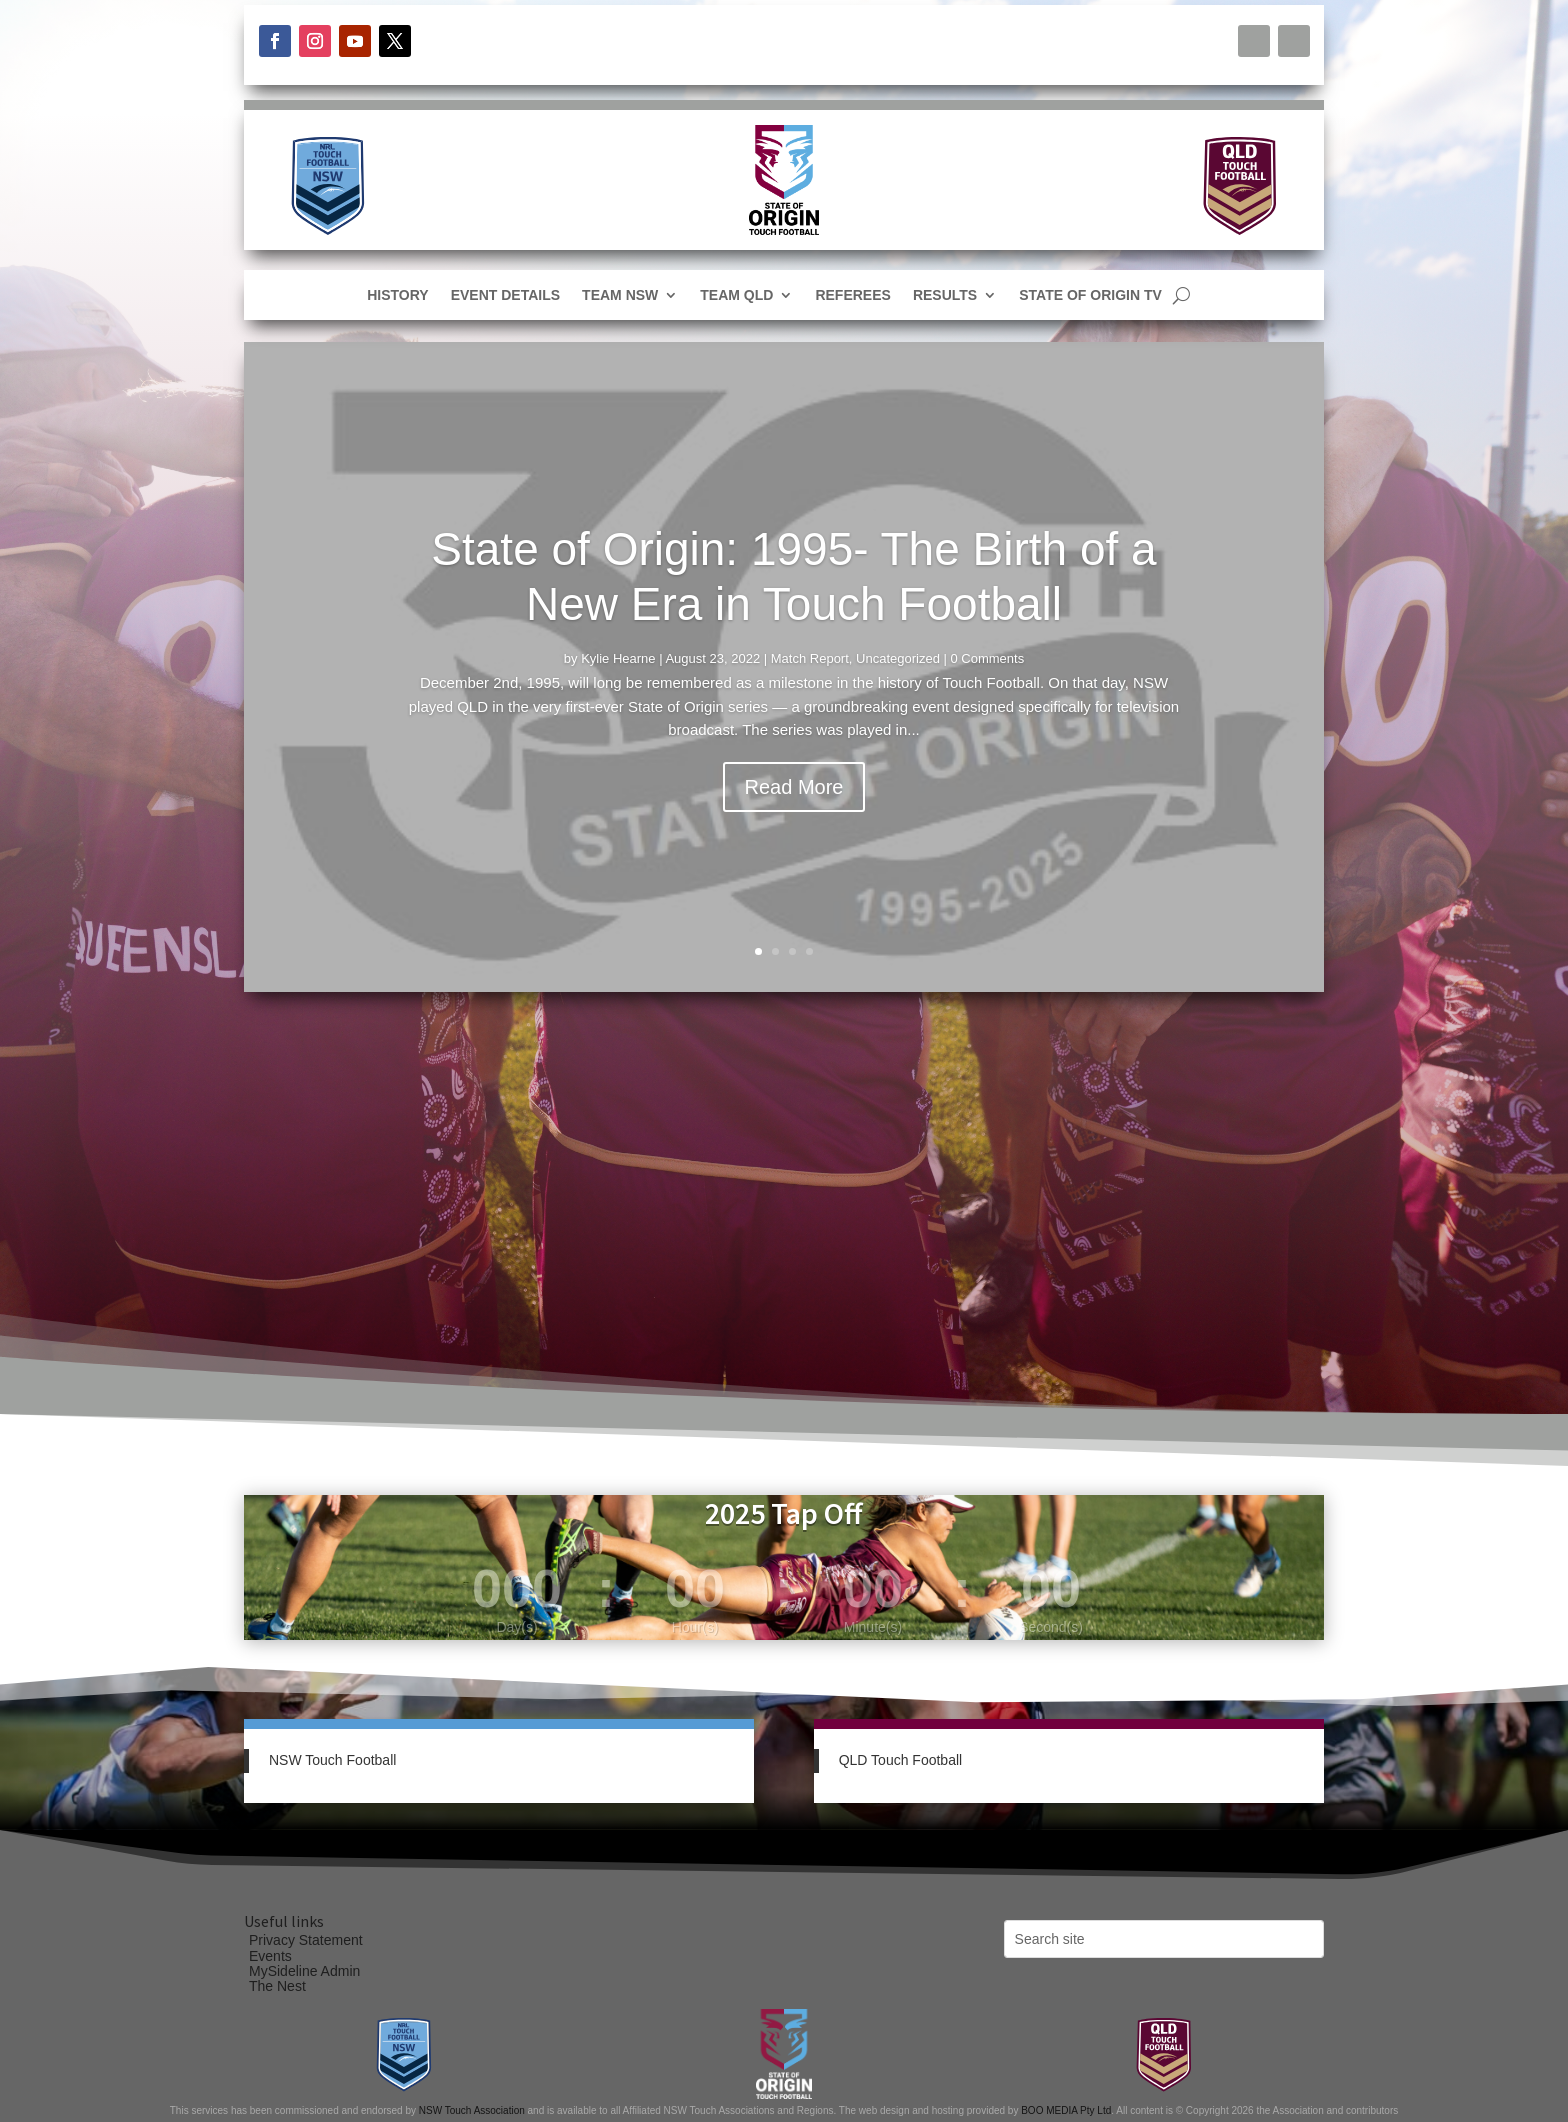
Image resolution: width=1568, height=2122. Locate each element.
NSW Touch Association (472, 2110)
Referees (852, 295)
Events (270, 1956)
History (397, 295)
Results (945, 295)
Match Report (810, 658)
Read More (794, 787)
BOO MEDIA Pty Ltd (1066, 2110)
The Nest (277, 1986)
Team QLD (736, 295)
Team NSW (620, 295)
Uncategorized (898, 658)
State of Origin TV (1090, 295)
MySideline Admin (304, 1971)
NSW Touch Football (332, 1760)
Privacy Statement (306, 1940)
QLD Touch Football (900, 1760)
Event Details (505, 295)
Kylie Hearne (618, 658)
